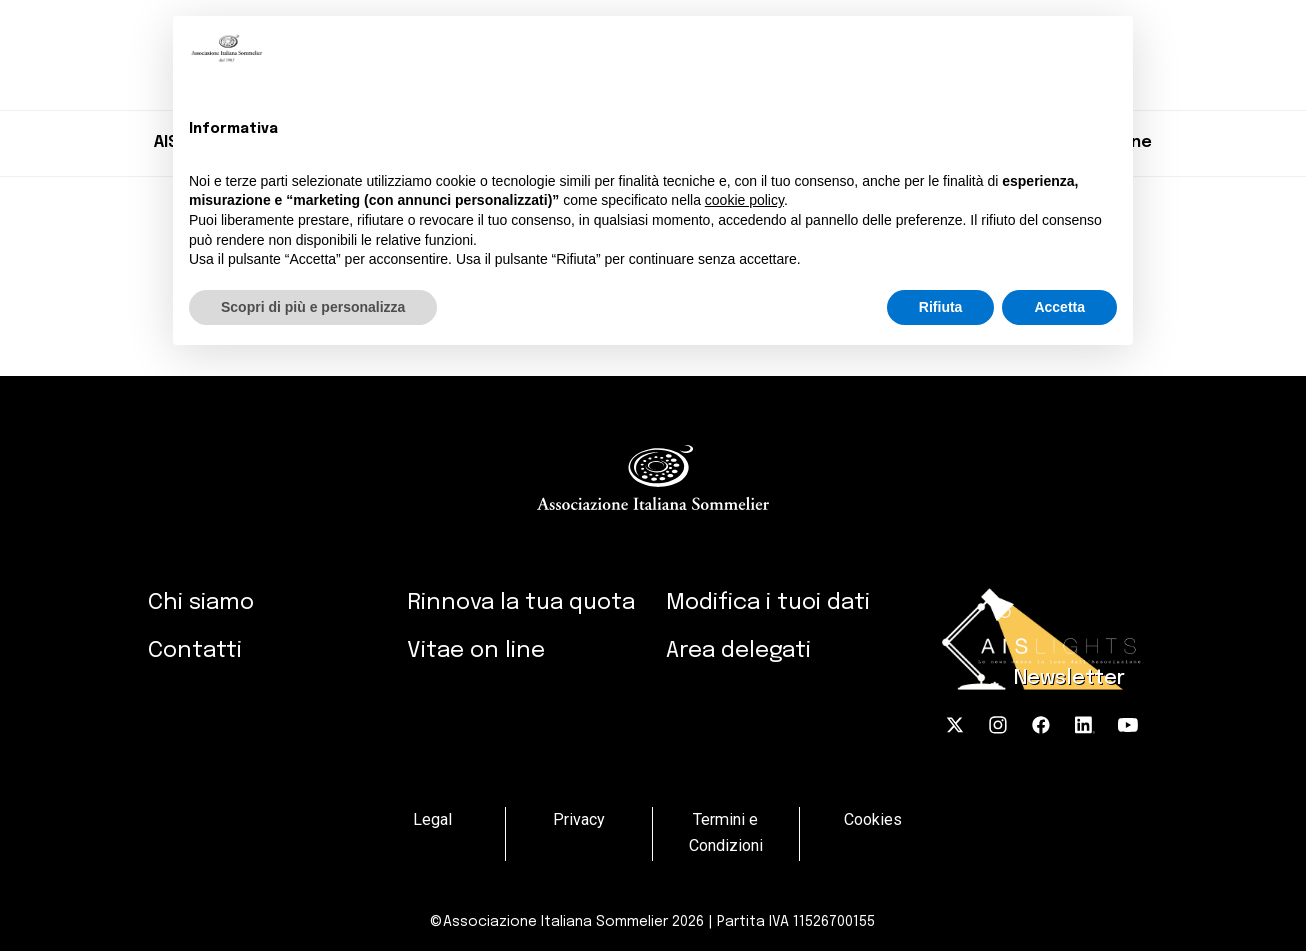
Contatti (195, 650)
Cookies (873, 819)
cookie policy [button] (744, 200)
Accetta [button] (1059, 307)
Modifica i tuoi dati (768, 602)
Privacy (579, 819)
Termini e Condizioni (726, 833)
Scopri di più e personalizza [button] (313, 307)
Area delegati (738, 650)
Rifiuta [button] (941, 307)
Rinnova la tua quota (521, 602)
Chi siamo (201, 602)
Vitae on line (476, 650)
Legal (432, 819)
